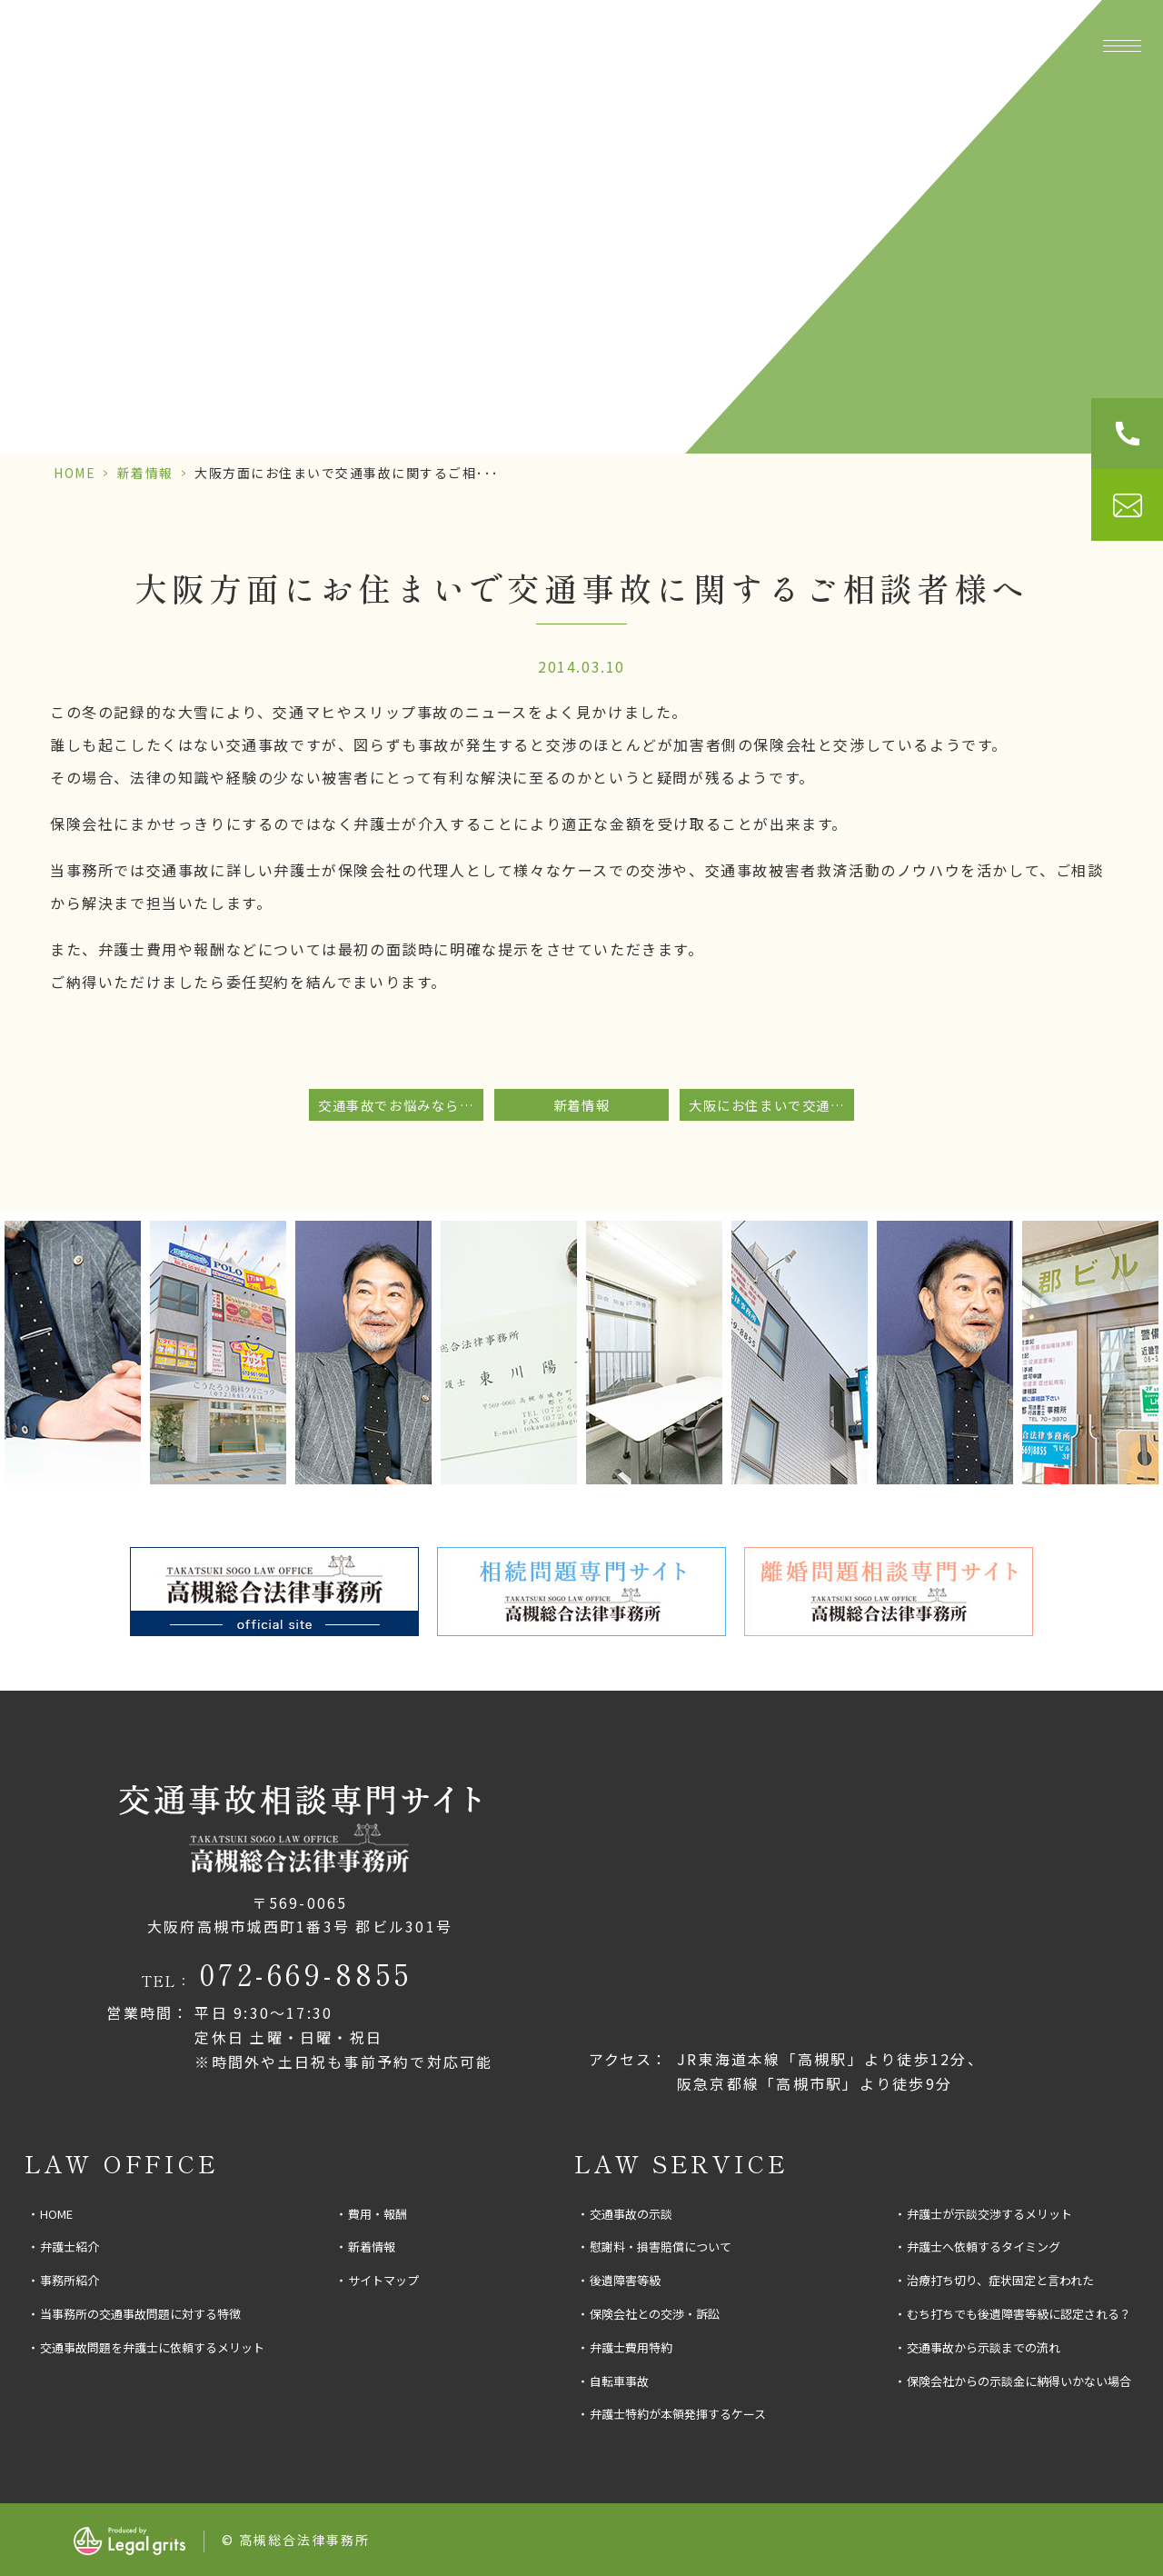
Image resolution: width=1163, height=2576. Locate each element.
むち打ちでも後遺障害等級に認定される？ (1019, 2313)
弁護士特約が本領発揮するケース (678, 2413)
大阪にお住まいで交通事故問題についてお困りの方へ (771, 1104)
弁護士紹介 (69, 2246)
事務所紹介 (407, 45)
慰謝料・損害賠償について (660, 2246)
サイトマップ (383, 2280)
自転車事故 (619, 2381)
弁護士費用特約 (631, 2347)
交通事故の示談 (631, 2213)
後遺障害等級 (625, 2280)
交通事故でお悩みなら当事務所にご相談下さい (400, 1104)
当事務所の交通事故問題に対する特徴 (140, 2313)
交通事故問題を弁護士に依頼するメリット (152, 2347)
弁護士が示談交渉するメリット (989, 2213)
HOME (74, 473)
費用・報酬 (996, 45)
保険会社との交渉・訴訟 (655, 2313)
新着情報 (145, 473)
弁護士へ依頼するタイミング (983, 2246)
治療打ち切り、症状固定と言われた (1000, 2280)
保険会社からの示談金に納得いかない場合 (1019, 2381)
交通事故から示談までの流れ (983, 2347)
